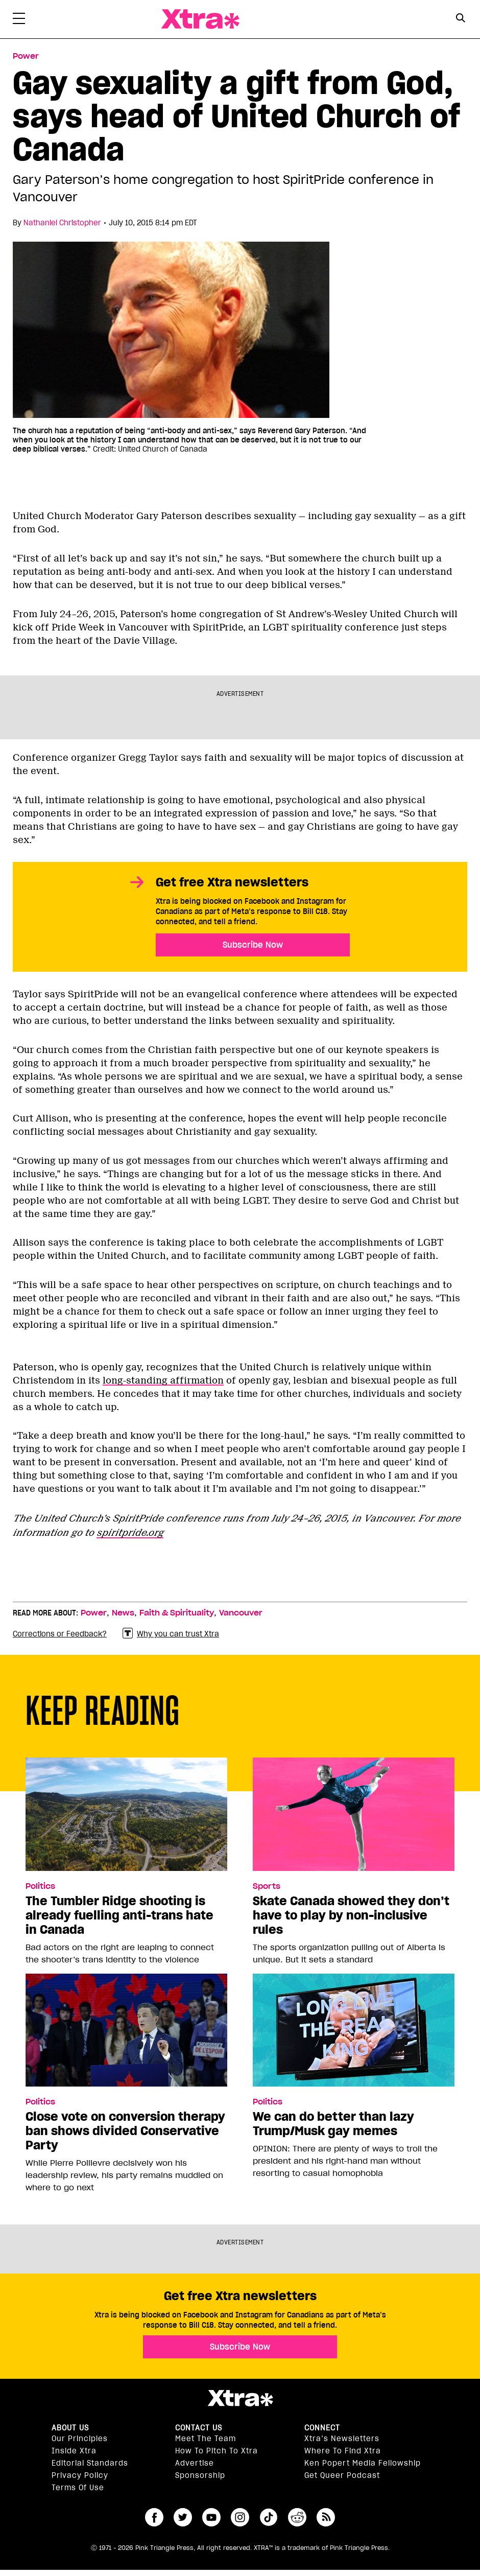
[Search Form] (460, 19)
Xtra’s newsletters (341, 2438)
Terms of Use (78, 2487)
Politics (40, 1886)
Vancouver (240, 1613)
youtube (211, 2517)
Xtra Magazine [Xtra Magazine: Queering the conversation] (200, 19)
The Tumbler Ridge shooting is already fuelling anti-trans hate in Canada (119, 1915)
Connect (322, 2427)
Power (94, 1613)
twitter (183, 2517)
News (123, 1613)
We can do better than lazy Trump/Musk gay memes (333, 2124)
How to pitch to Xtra (216, 2450)
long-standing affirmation (163, 1380)
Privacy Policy (80, 2475)
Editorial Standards (90, 2463)
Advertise (194, 2463)
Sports (266, 1886)
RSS (326, 2517)
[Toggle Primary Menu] (19, 20)
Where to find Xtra (342, 2450)
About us (70, 2427)
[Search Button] (460, 18)
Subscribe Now (253, 945)
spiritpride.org (130, 1532)
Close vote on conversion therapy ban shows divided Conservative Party (125, 2131)
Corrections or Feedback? (60, 1633)
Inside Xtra (74, 2450)
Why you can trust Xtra (171, 1633)
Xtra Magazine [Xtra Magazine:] (240, 2398)
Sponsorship (200, 2475)
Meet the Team (205, 2438)
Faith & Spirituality (176, 1613)
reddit (297, 2517)
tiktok (268, 2517)
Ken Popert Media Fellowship (362, 2463)
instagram (240, 2517)
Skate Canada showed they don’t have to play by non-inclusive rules (351, 1915)
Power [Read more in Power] (26, 56)
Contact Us (198, 2427)
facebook (154, 2517)
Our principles (80, 2438)
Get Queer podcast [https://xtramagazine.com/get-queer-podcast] (342, 2475)
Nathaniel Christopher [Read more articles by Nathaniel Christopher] (62, 222)
